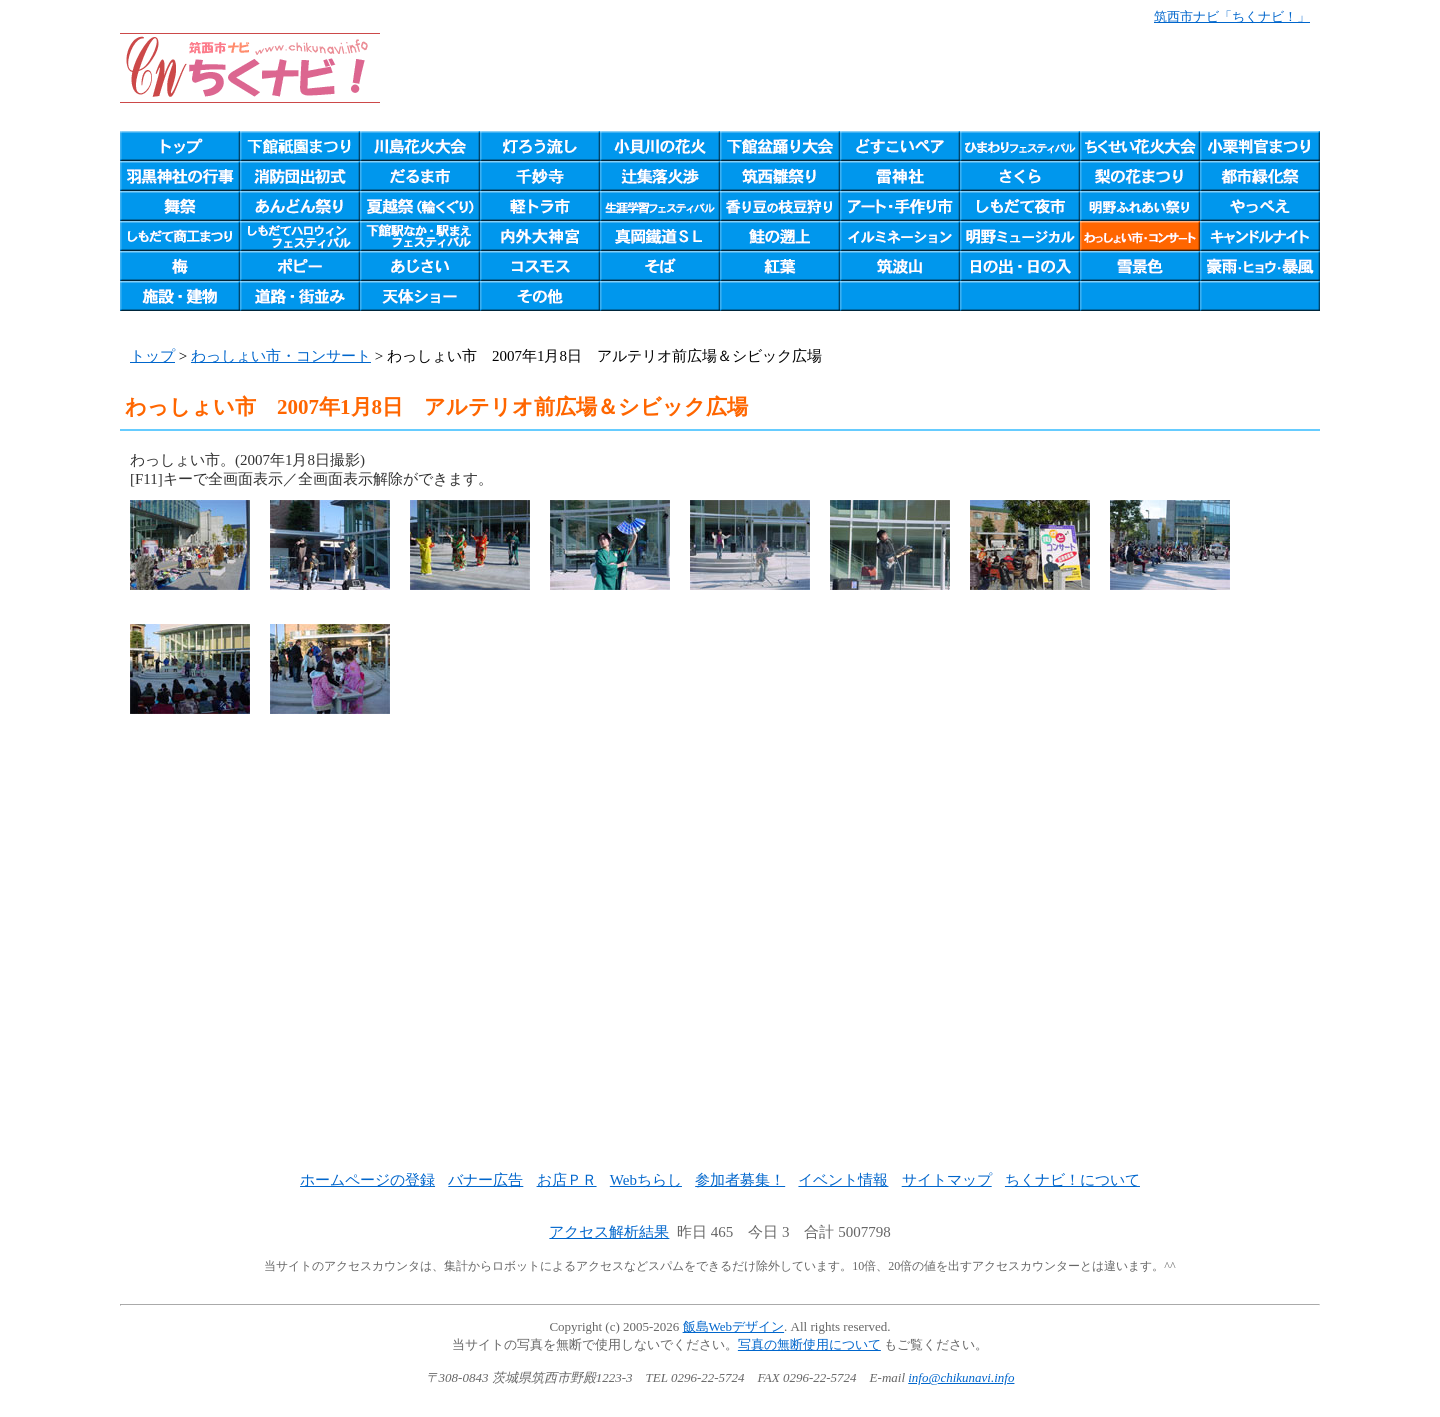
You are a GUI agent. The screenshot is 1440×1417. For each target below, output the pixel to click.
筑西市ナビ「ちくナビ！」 (1232, 16)
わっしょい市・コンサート (281, 356)
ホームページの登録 (367, 1180)
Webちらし (646, 1180)
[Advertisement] (720, 968)
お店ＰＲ (567, 1180)
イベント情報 (843, 1180)
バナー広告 (485, 1180)
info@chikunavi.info (961, 1377)
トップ (152, 356)
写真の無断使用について (809, 1344)
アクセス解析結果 (609, 1232)
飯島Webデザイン (734, 1326)
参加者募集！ (740, 1180)
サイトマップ (947, 1180)
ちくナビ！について (1072, 1180)
